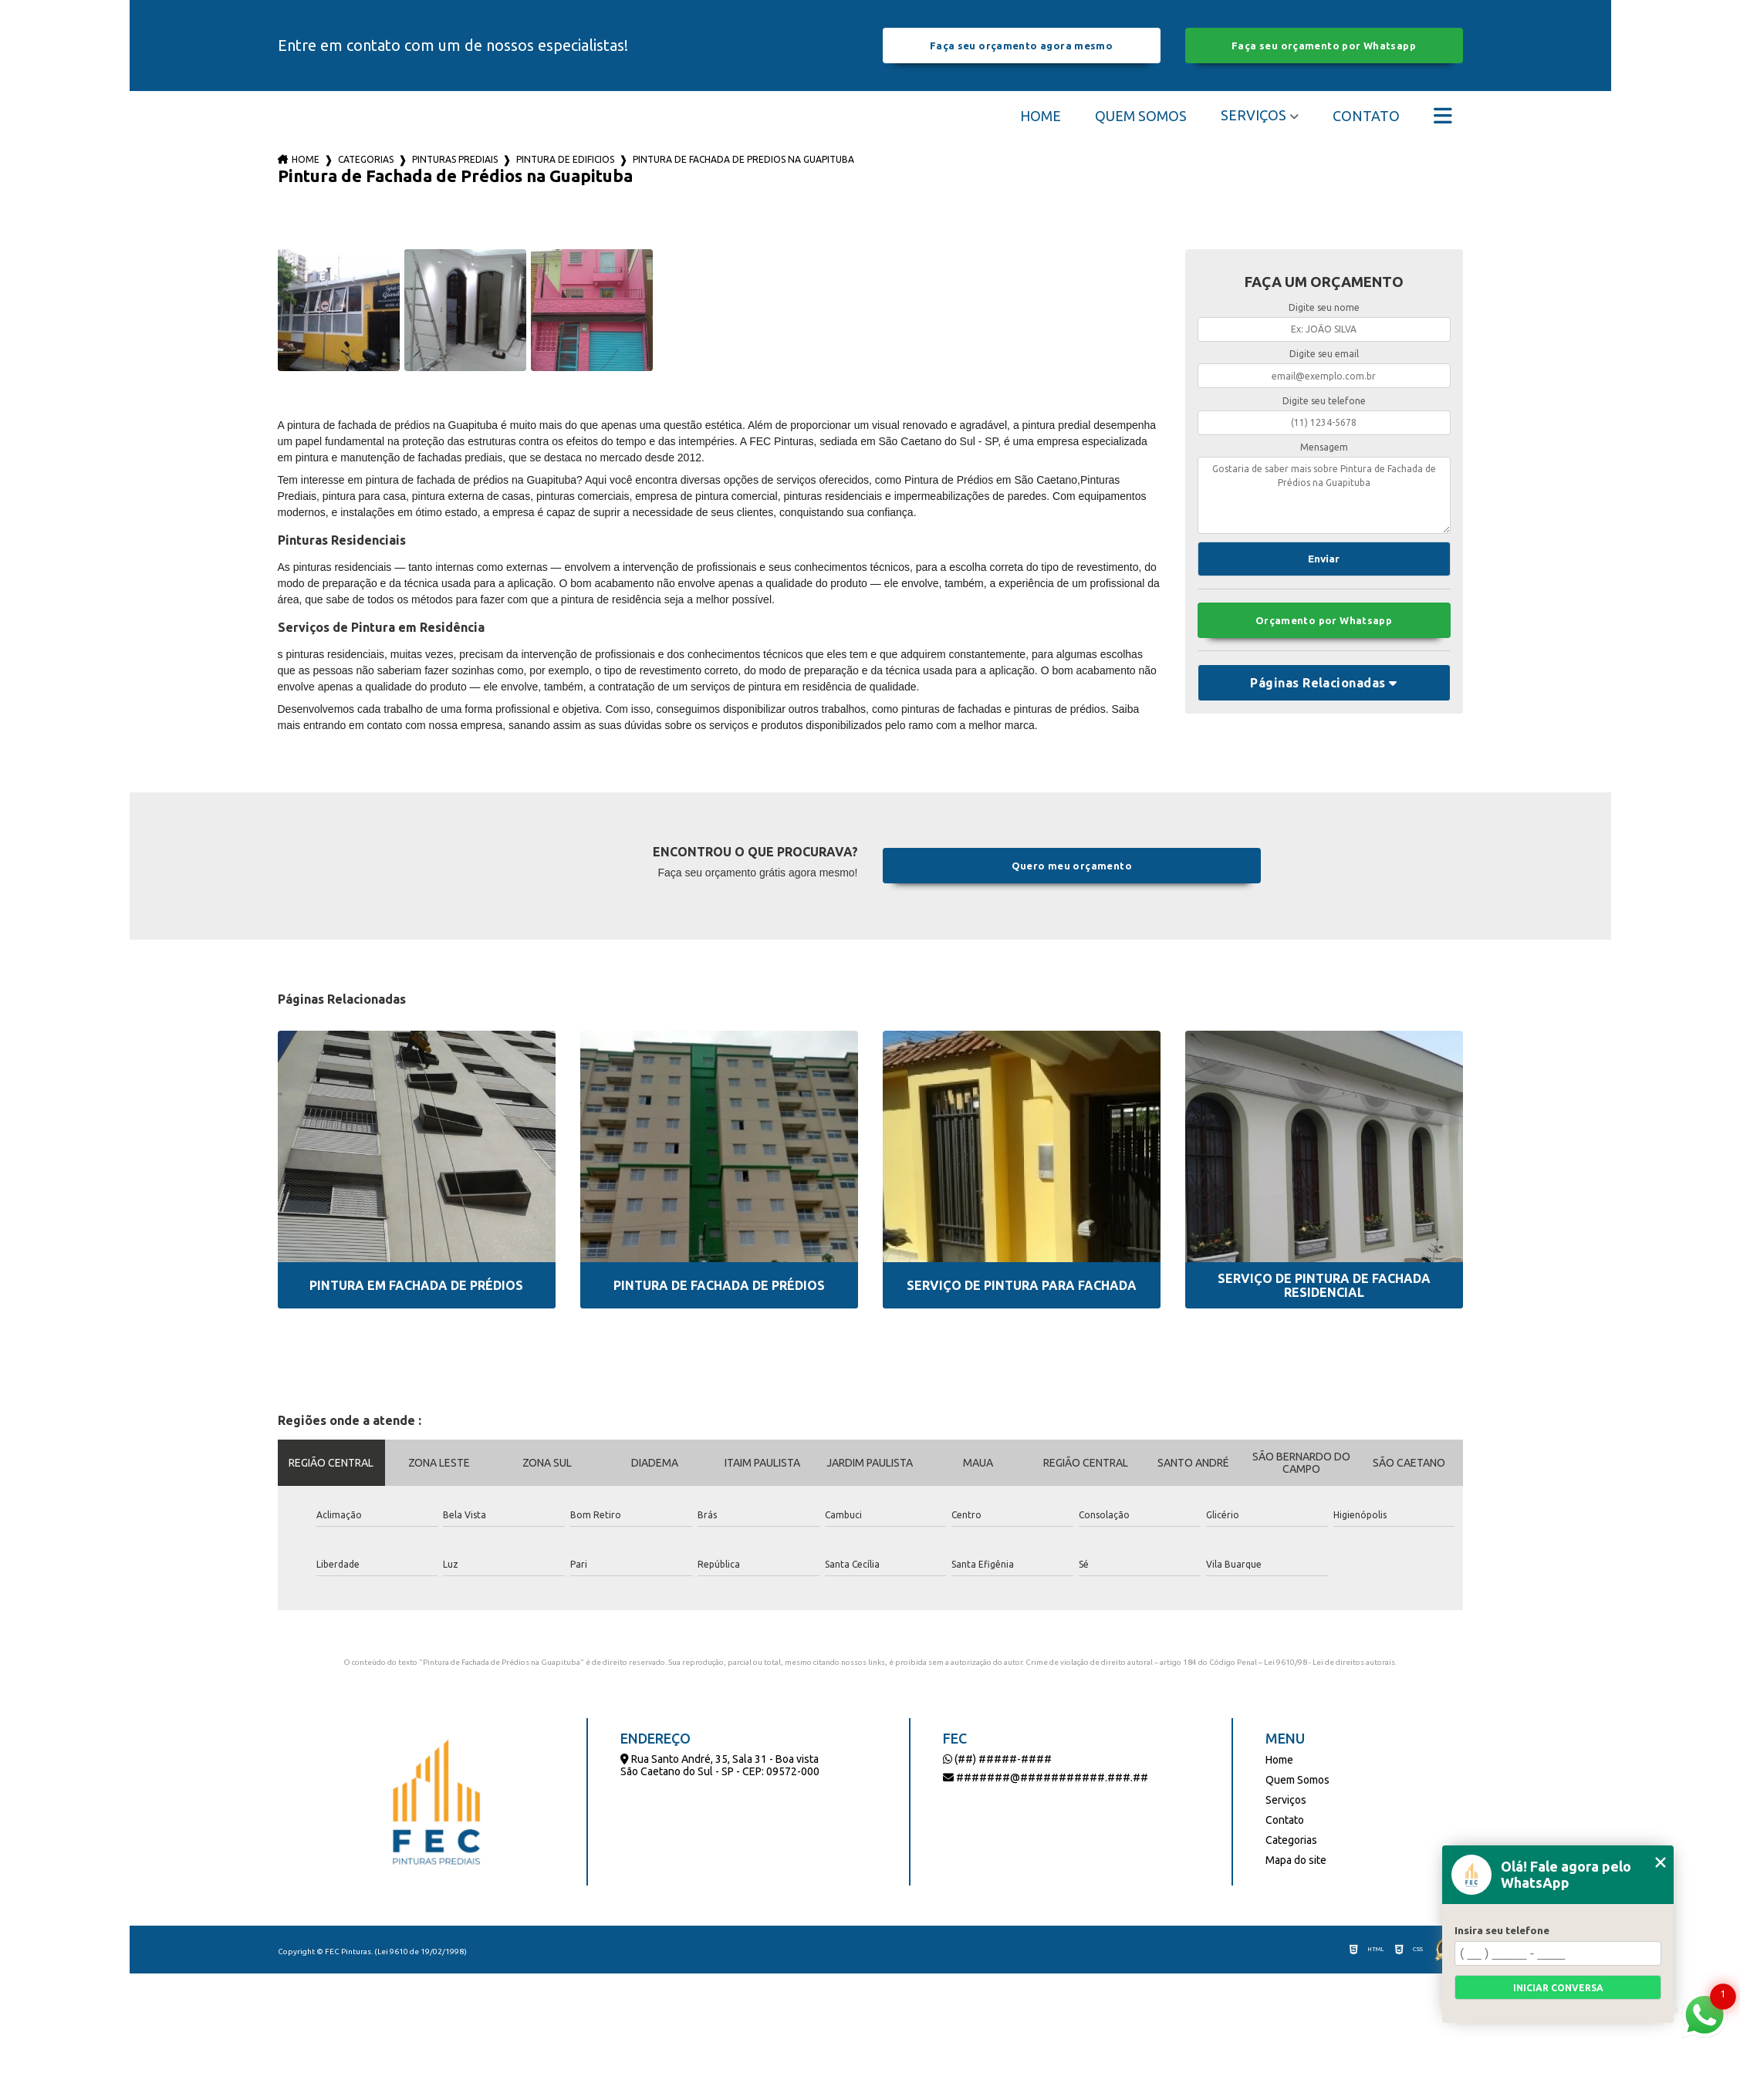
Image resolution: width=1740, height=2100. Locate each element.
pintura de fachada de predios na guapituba (743, 159)
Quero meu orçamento (1072, 865)
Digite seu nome (1324, 307)
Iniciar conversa (1558, 1988)
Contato (1366, 115)
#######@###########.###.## (1045, 1777)
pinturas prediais (455, 159)
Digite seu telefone (1324, 401)
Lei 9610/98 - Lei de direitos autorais (1329, 1662)
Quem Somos (1141, 115)
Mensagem (1324, 447)
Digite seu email (1324, 354)
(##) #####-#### (997, 1759)
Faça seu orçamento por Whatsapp (1324, 45)
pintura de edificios (565, 159)
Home (1040, 115)
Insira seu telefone (1502, 1930)
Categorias (366, 159)
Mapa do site (1295, 1860)
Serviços (1253, 115)
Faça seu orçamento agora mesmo (1021, 45)
